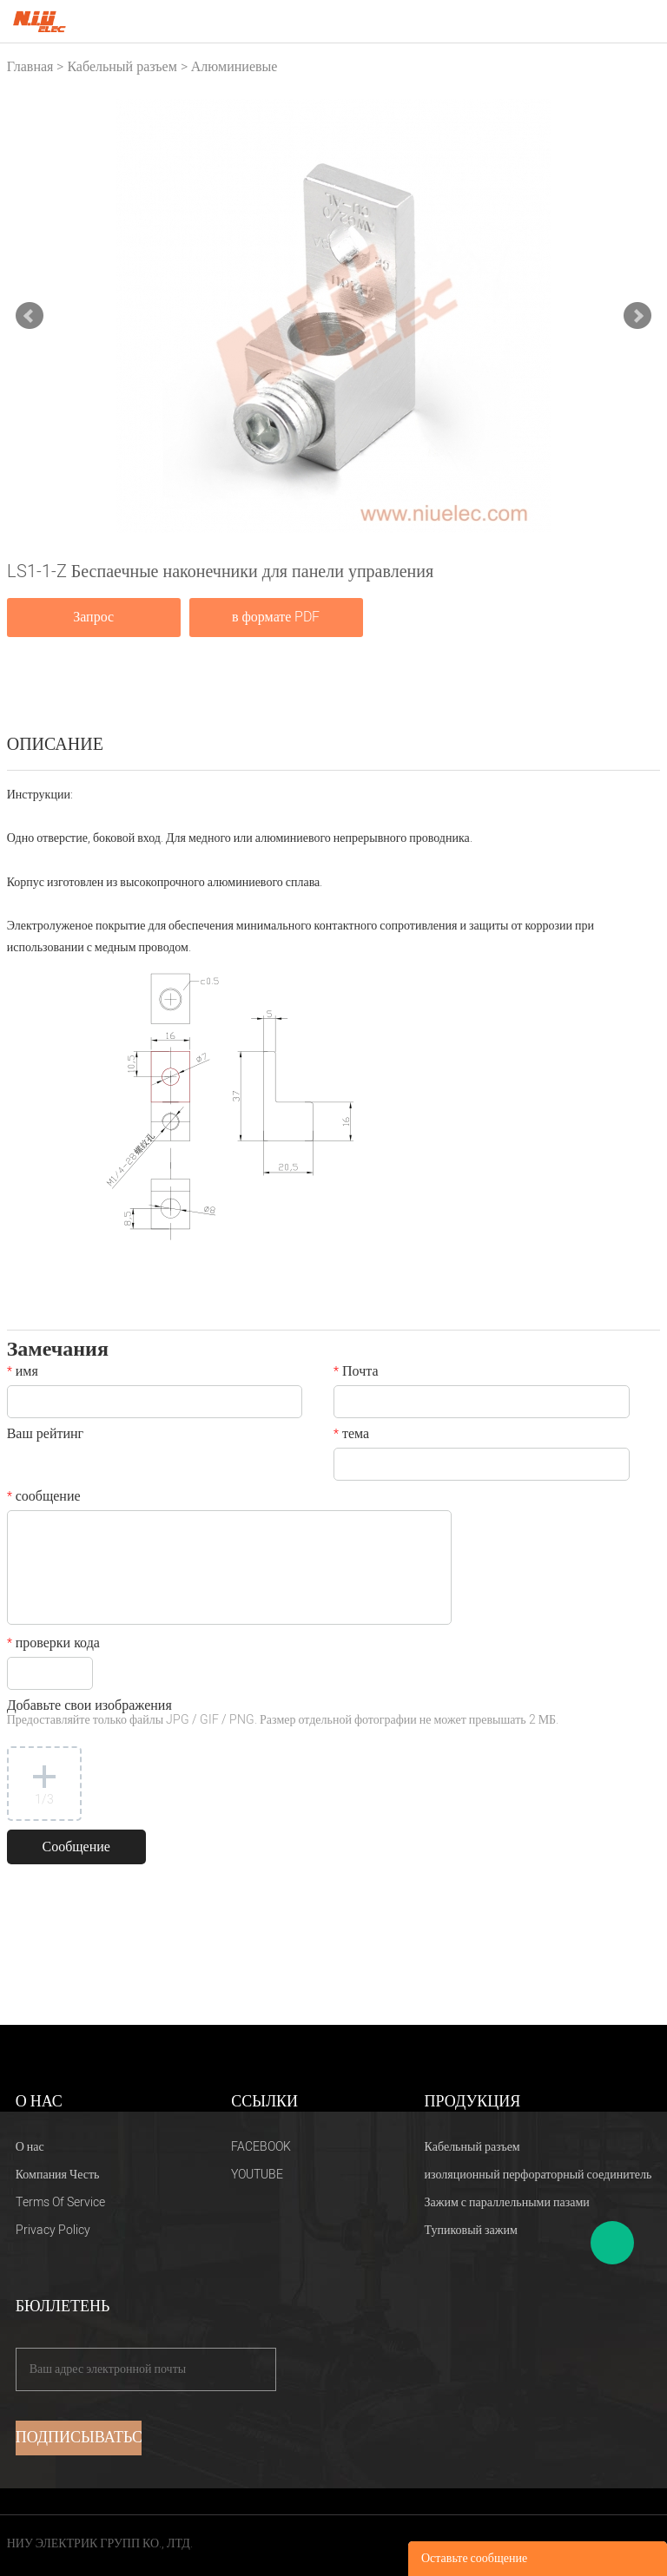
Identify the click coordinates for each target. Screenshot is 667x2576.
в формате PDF (276, 617)
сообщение (44, 1498)
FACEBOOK (261, 2147)
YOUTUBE (257, 2174)
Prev (29, 316)
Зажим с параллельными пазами (507, 2202)
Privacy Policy (53, 2230)
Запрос (93, 617)
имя (22, 1373)
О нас (30, 2147)
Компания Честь (58, 2174)
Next (637, 316)
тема (351, 1435)
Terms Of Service (60, 2202)
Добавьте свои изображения (282, 1714)
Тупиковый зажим (471, 2230)
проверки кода (53, 1644)
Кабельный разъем (121, 66)
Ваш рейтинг (45, 1435)
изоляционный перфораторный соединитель (538, 2174)
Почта (356, 1373)
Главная (30, 66)
